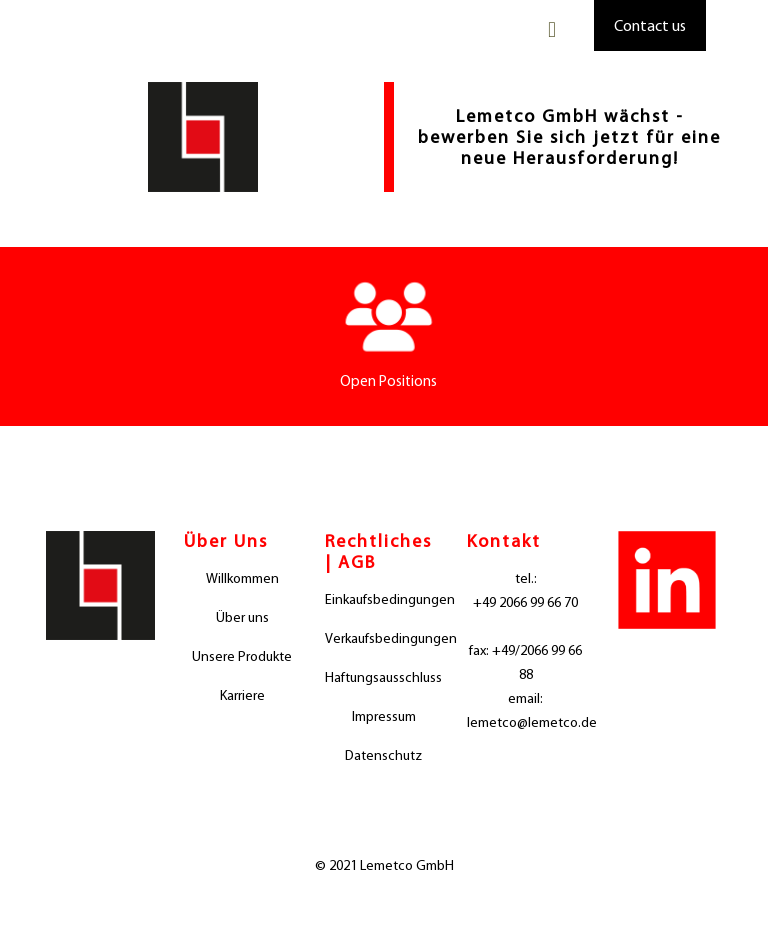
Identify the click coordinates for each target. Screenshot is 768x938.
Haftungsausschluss (383, 677)
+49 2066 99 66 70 (525, 602)
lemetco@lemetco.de (526, 722)
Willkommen (242, 578)
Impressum (384, 716)
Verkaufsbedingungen (384, 638)
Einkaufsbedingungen (384, 599)
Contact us (650, 25)
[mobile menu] (552, 30)
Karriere (242, 695)
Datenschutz (383, 755)
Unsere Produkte (242, 656)
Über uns (242, 617)
